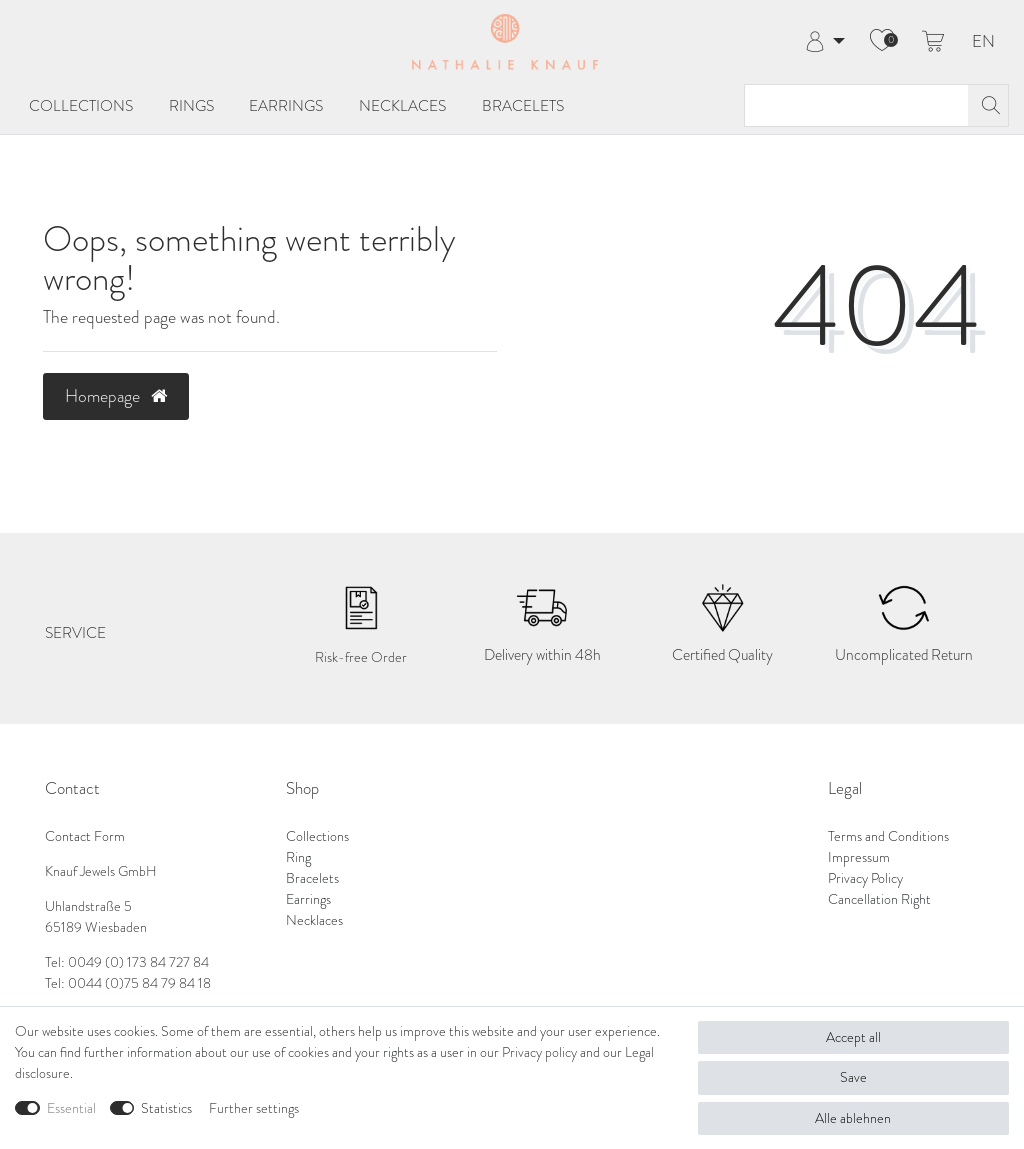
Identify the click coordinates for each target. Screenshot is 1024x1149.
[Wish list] (882, 42)
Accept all (853, 1037)
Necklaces (402, 105)
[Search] (988, 105)
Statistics (166, 1108)
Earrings (286, 105)
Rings (191, 105)
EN (983, 42)
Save (853, 1077)
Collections (81, 105)
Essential (71, 1108)
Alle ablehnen (853, 1118)
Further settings (254, 1108)
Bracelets (523, 105)
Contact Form (85, 836)
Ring (298, 857)
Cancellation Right (879, 899)
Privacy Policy (865, 878)
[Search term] (856, 105)
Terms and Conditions (888, 836)
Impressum (859, 857)
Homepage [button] (116, 396)
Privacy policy (539, 1052)
